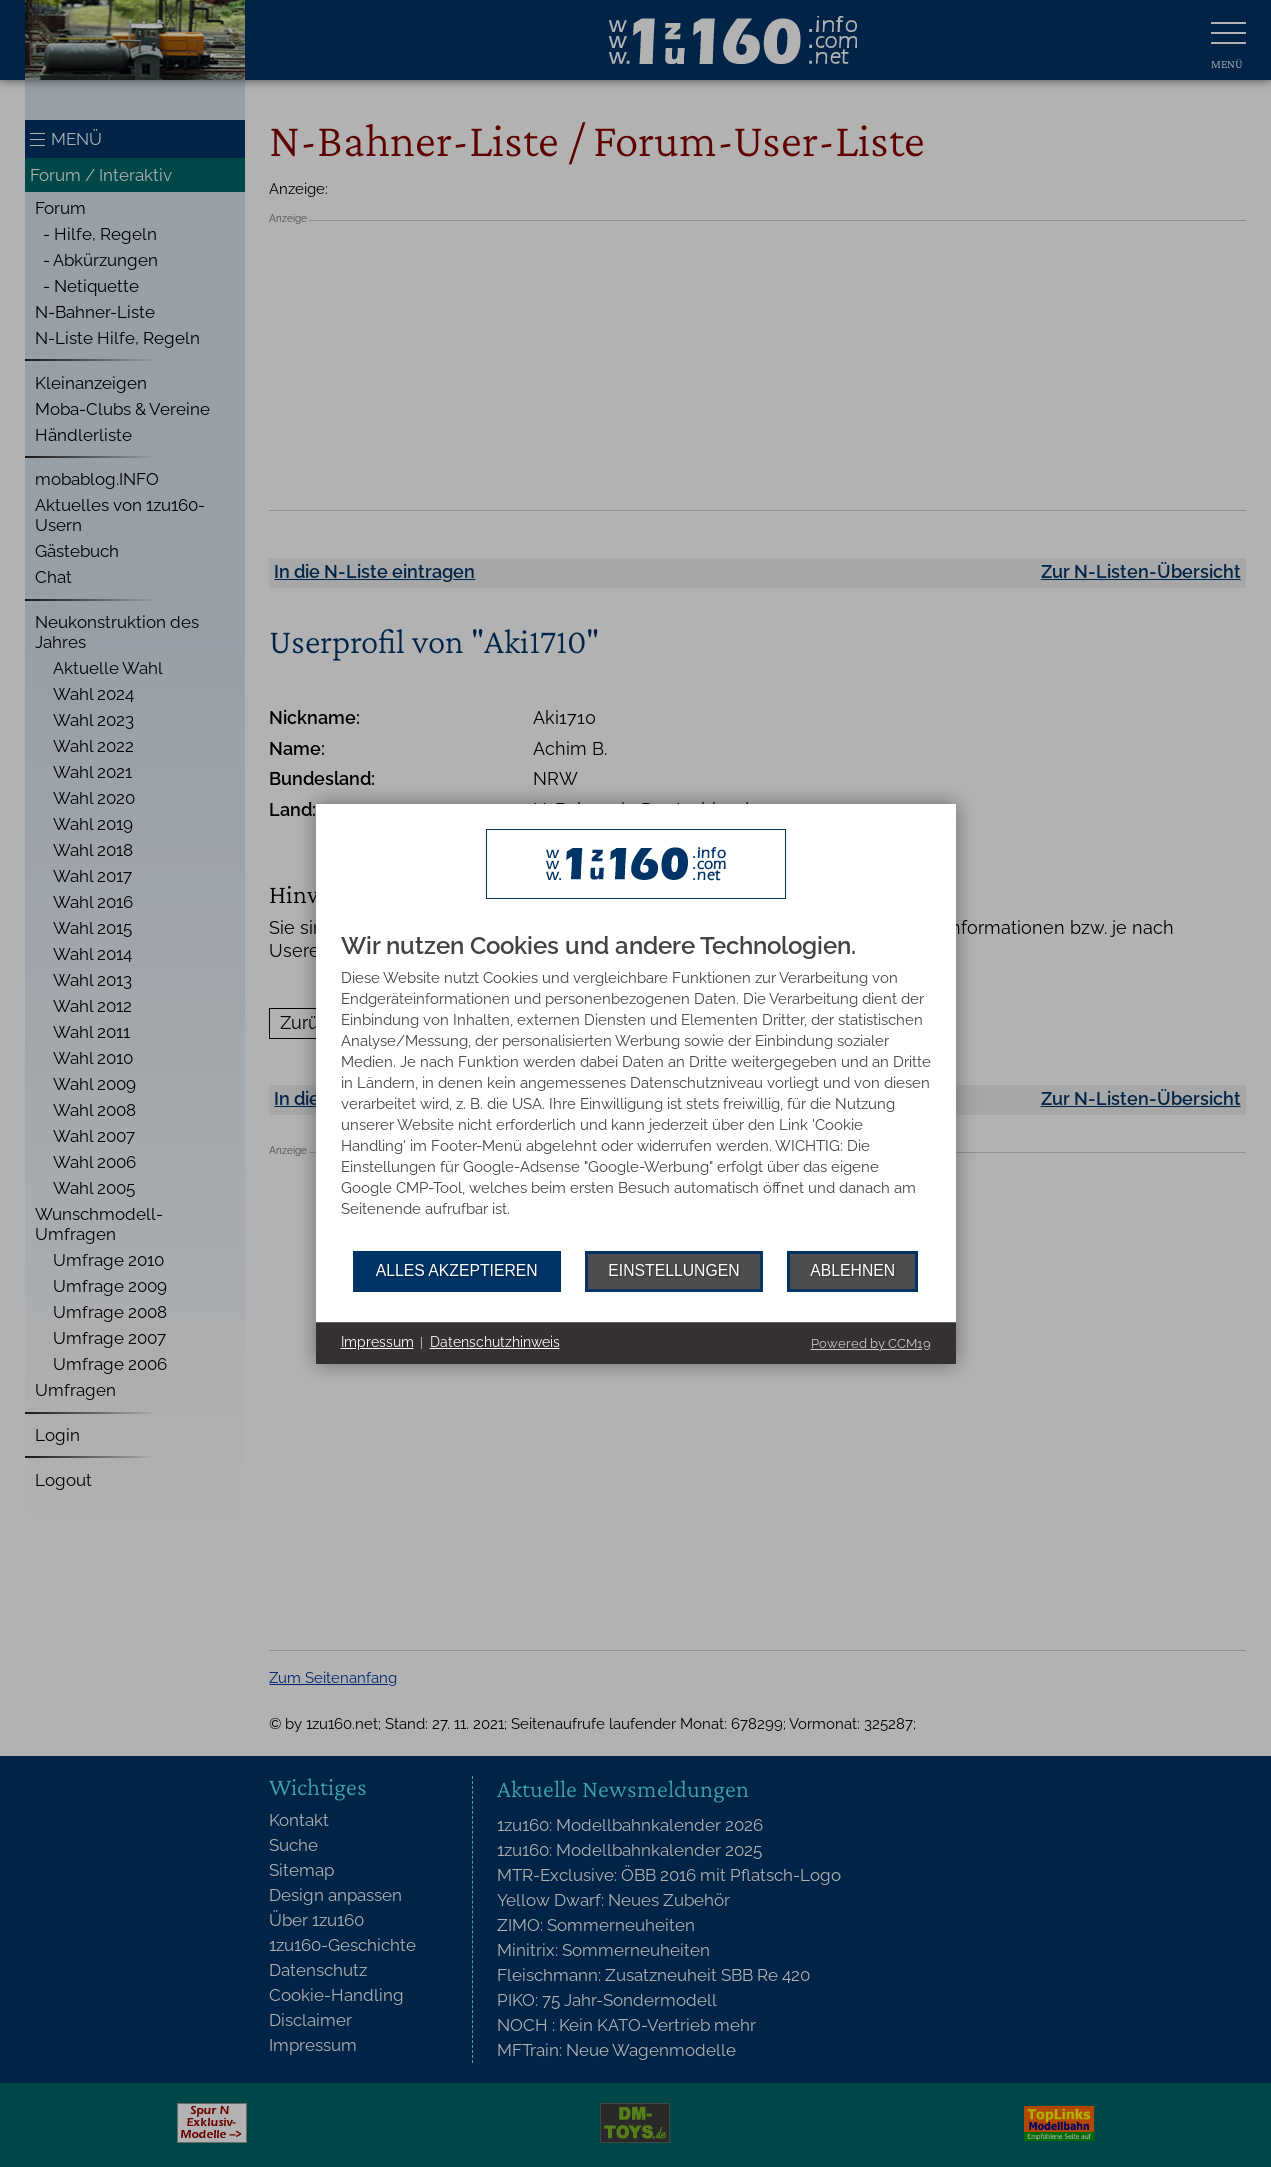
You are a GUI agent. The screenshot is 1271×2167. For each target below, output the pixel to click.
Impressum (377, 1342)
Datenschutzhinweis (495, 1342)
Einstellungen (673, 1270)
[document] (636, 1092)
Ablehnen (852, 1270)
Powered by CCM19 (871, 1343)
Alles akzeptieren (457, 1270)
